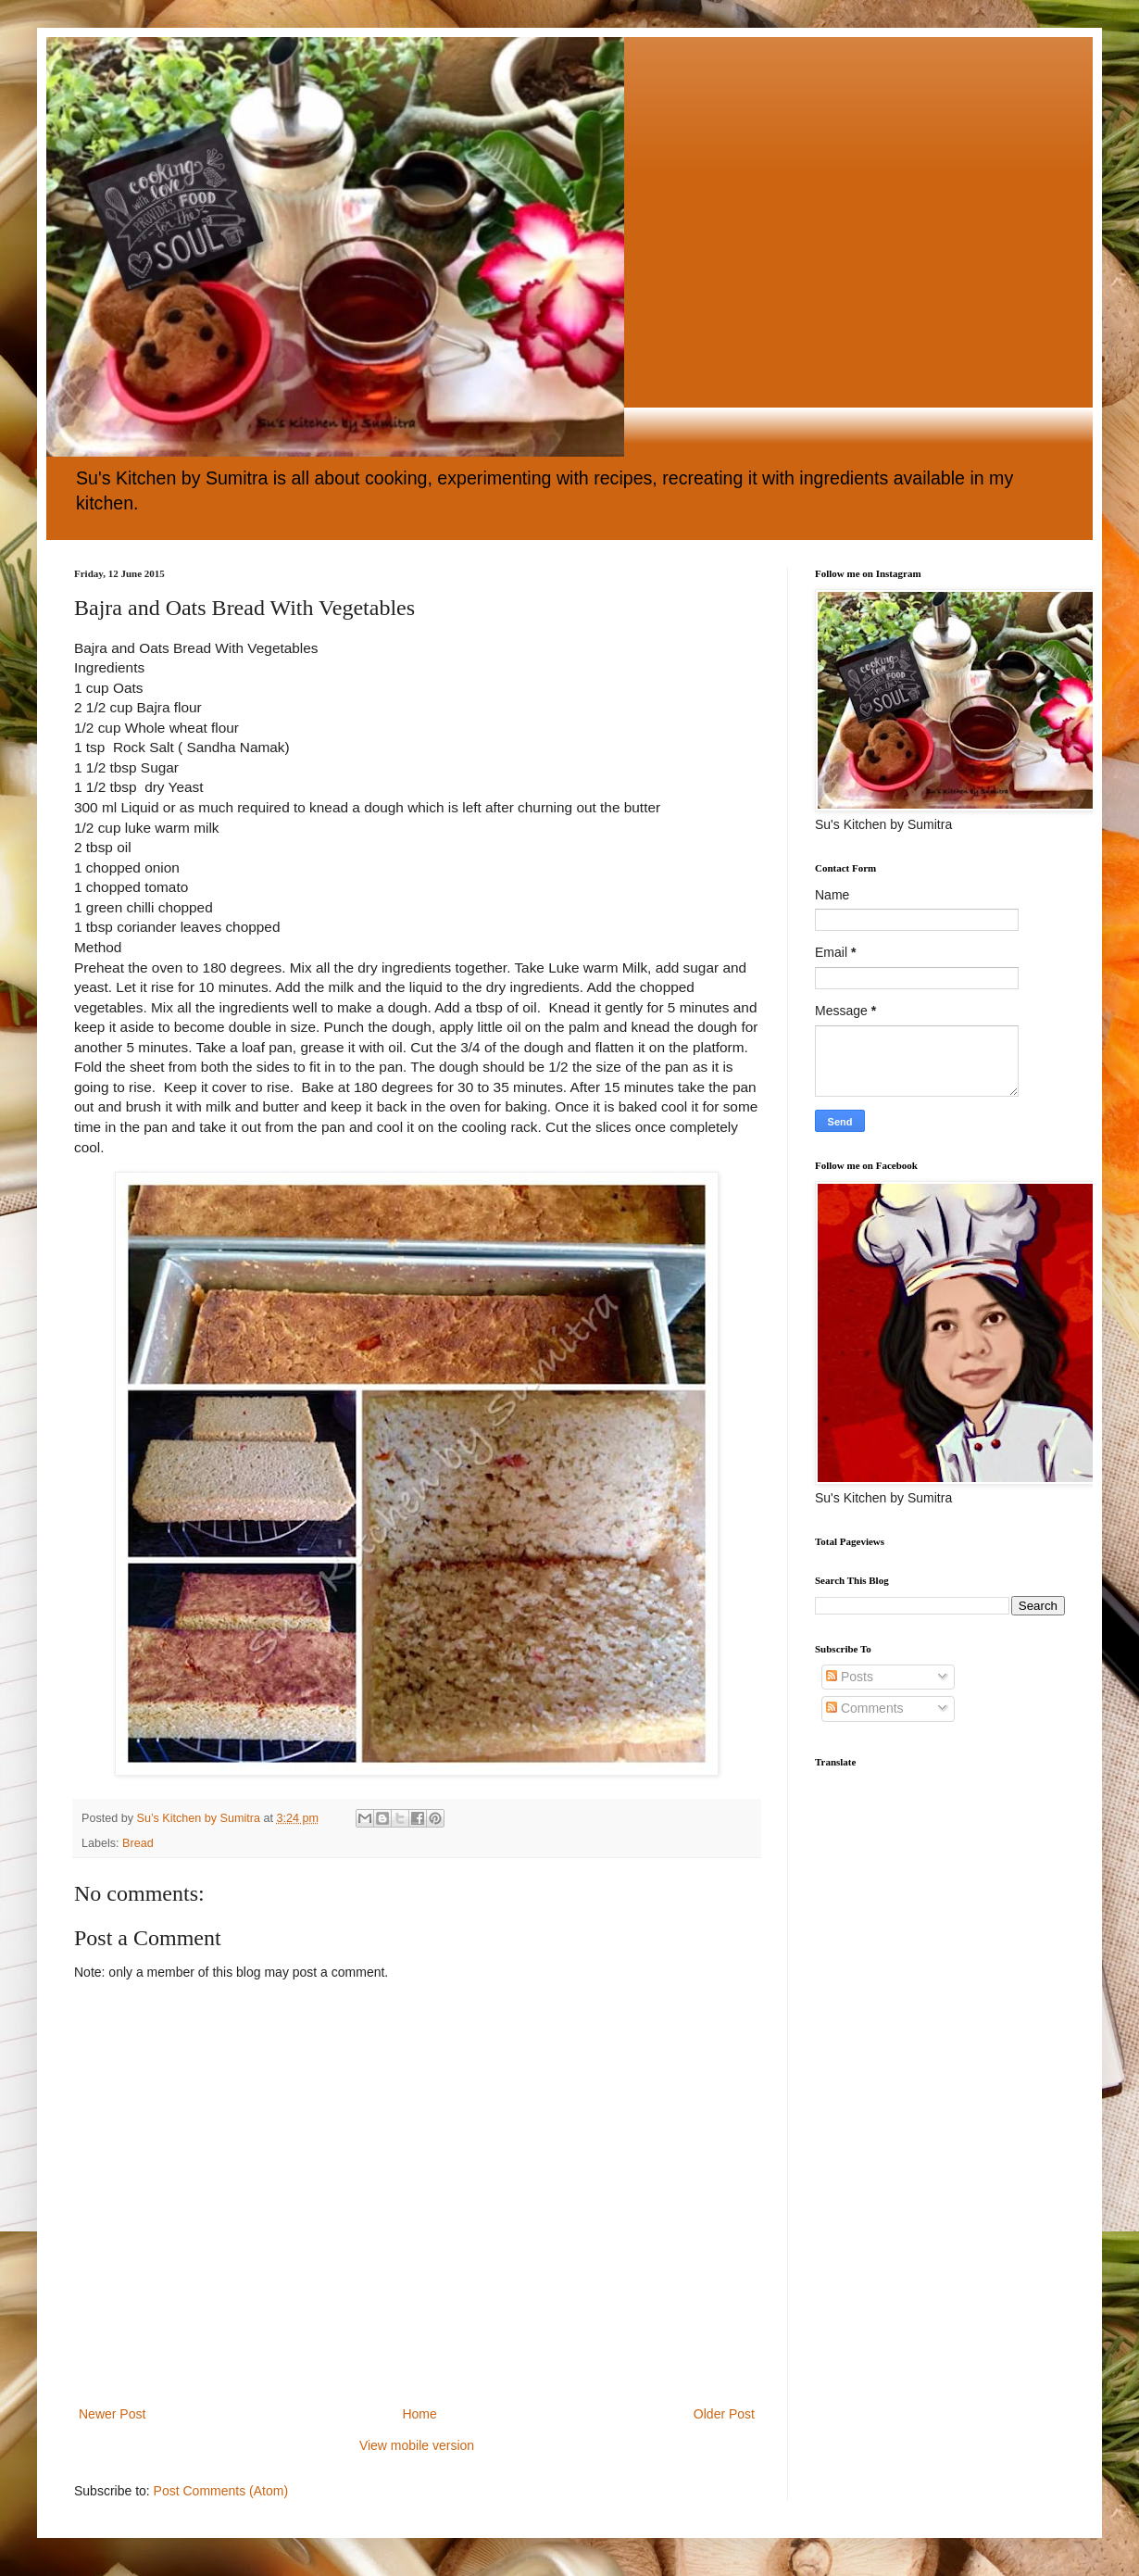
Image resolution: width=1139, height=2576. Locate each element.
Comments (865, 1708)
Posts (849, 1676)
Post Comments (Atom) (221, 2490)
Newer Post (112, 2413)
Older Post (724, 2413)
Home (419, 2413)
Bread (138, 1843)
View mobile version (416, 2445)
